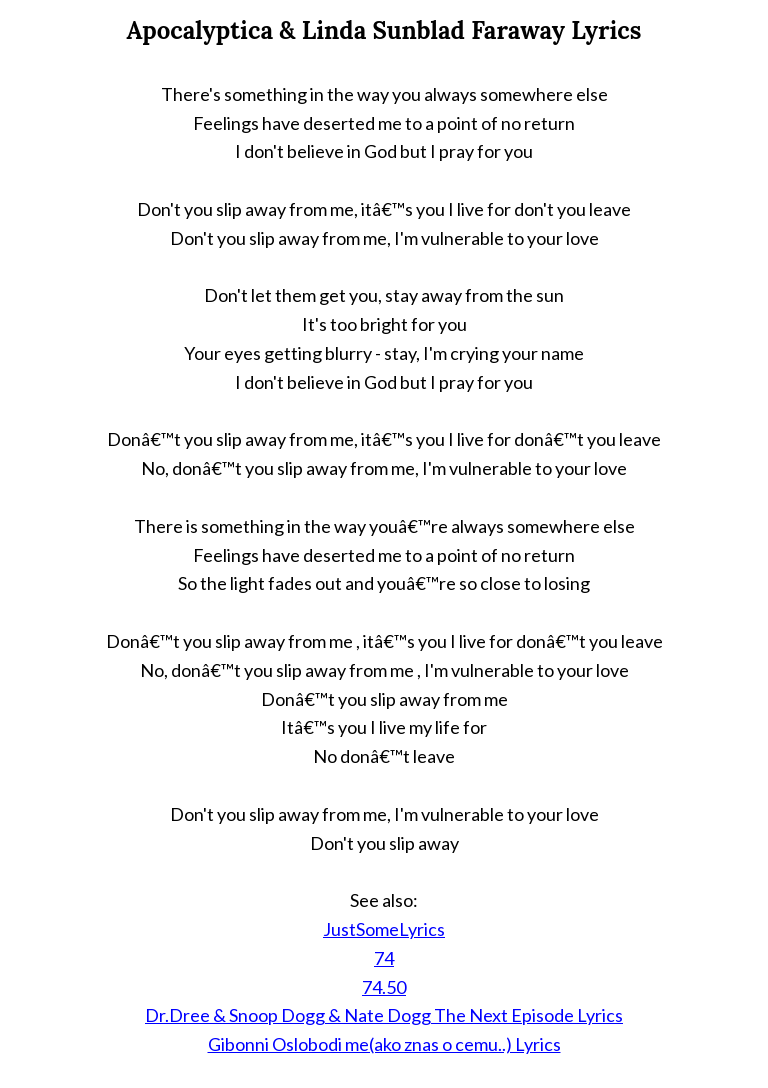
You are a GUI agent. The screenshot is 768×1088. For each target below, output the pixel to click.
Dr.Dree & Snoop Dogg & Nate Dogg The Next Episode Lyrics (384, 1015)
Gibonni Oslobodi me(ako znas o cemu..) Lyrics (384, 1044)
